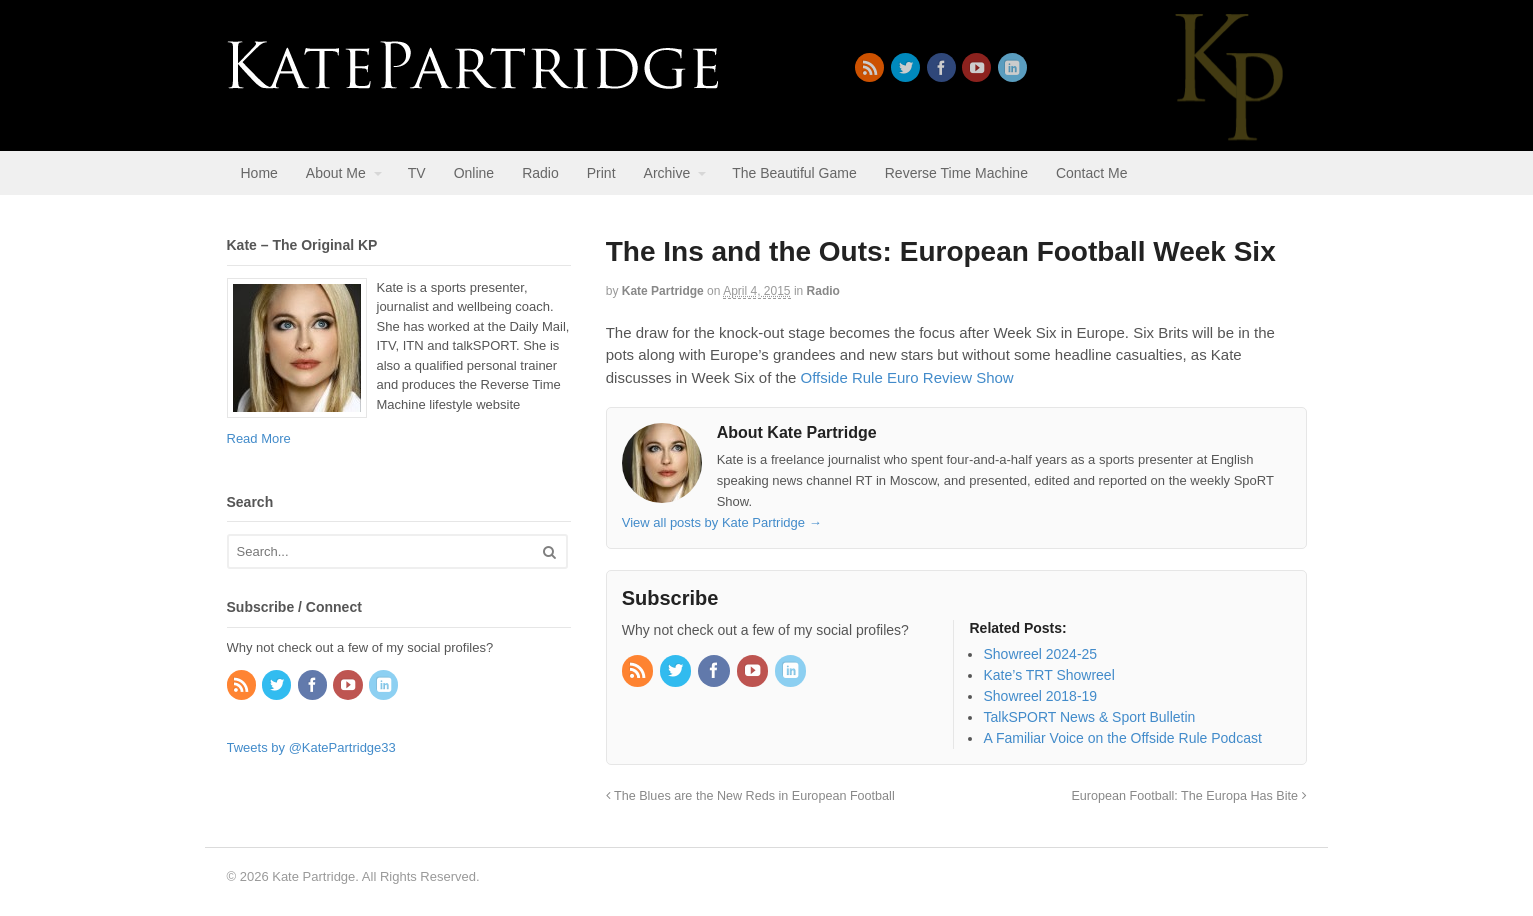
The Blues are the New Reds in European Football (750, 796)
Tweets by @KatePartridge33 (311, 747)
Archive (667, 173)
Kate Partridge (663, 291)
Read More (259, 438)
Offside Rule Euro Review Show (907, 377)
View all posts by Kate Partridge (722, 522)
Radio (540, 173)
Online (474, 173)
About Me (336, 173)
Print (601, 173)
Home (259, 173)
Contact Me (1092, 173)
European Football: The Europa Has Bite (1188, 796)
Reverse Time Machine (956, 173)
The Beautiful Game (794, 173)
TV (417, 173)
